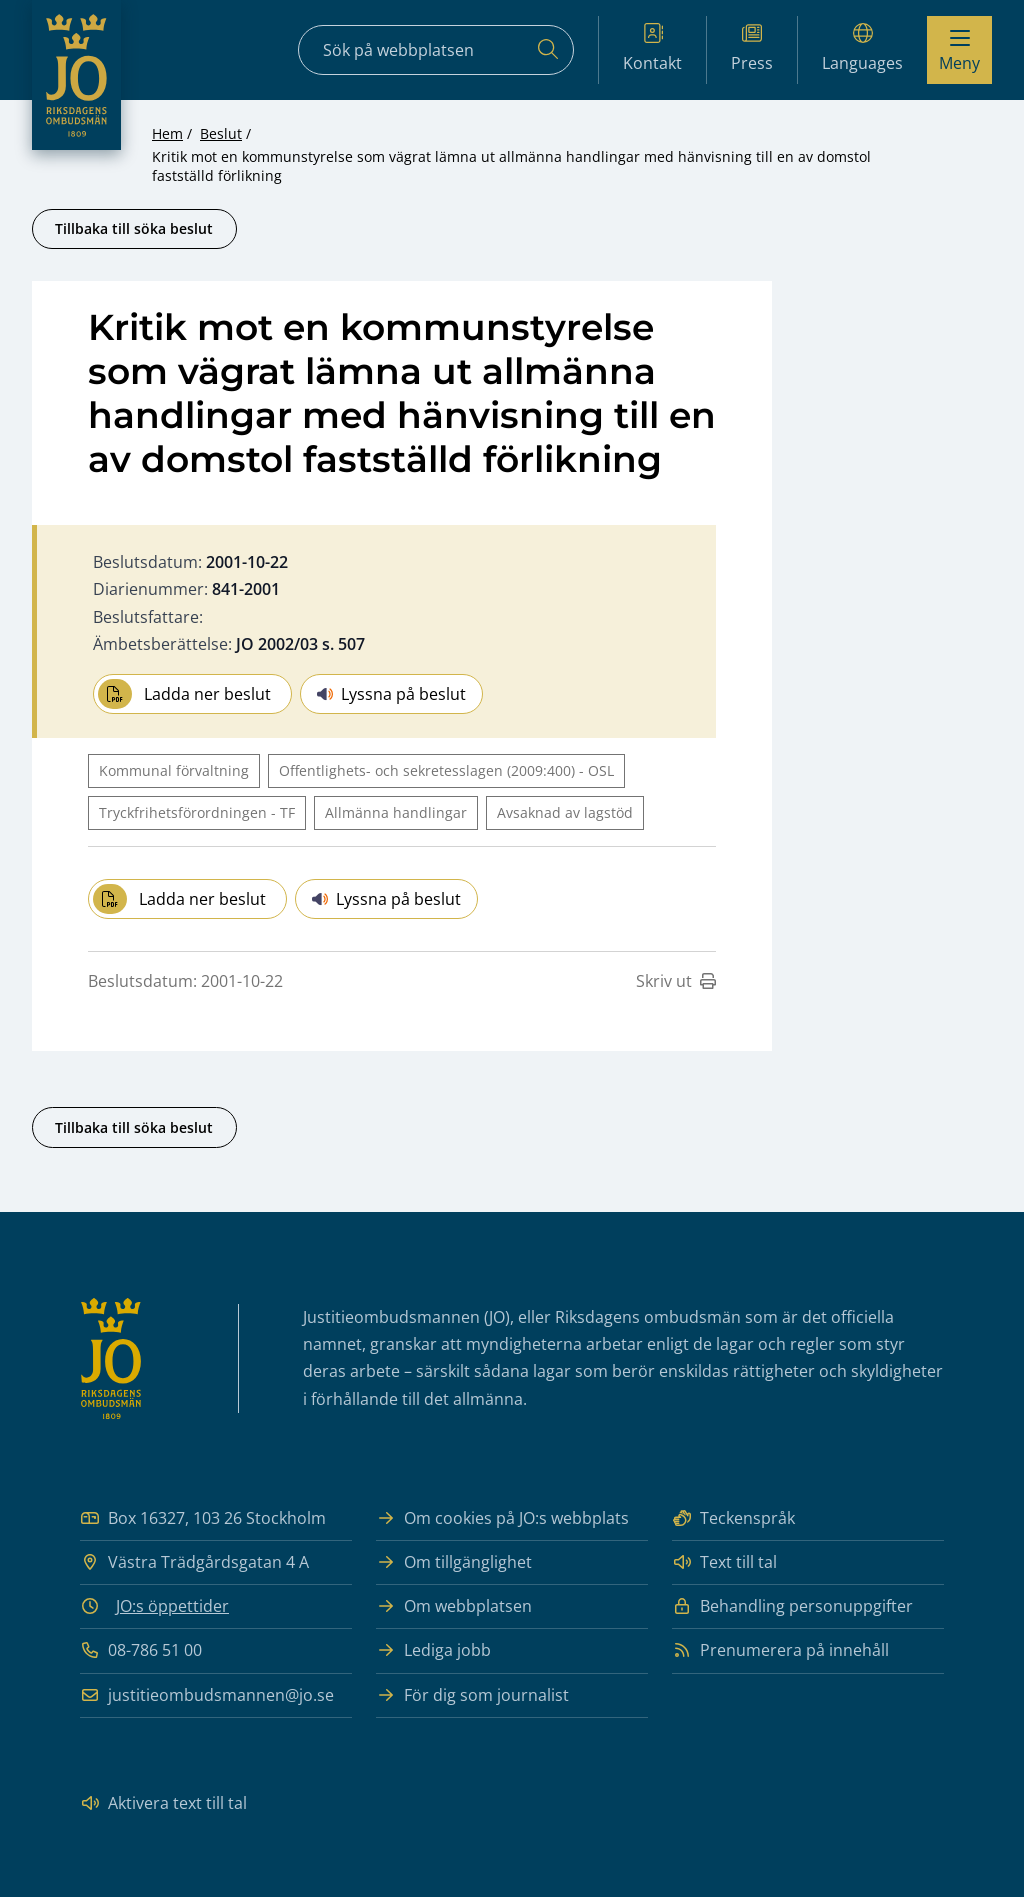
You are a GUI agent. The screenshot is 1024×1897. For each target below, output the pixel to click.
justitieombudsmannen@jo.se (207, 1695)
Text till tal (724, 1562)
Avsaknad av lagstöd (565, 812)
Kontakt (652, 48)
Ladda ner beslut (184, 694)
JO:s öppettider (172, 1606)
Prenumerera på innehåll (780, 1650)
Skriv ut (676, 981)
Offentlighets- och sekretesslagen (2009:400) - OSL (446, 770)
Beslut (221, 133)
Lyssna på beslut (391, 694)
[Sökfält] (436, 50)
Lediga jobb (433, 1650)
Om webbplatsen (454, 1606)
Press (752, 48)
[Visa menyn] (959, 50)
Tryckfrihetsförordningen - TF (197, 812)
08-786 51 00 (141, 1650)
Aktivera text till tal (163, 1803)
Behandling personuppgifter (792, 1606)
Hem (167, 133)
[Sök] (548, 50)
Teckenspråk (733, 1518)
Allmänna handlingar (396, 812)
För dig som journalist (472, 1695)
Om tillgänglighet (454, 1562)
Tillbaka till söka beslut (134, 228)
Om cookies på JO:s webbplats (502, 1518)
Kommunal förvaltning (174, 770)
